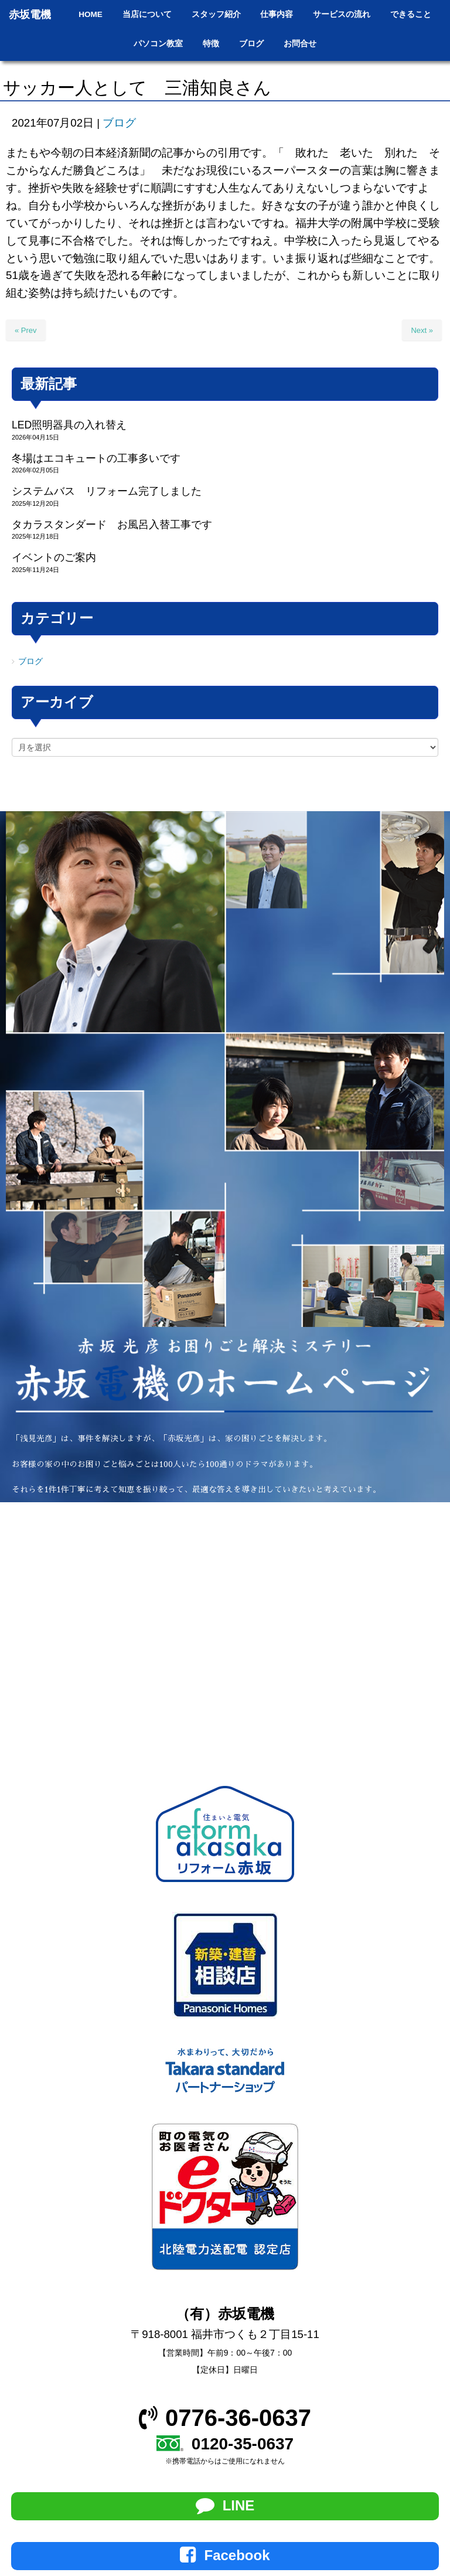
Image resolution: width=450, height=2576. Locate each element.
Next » (422, 330)
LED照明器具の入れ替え (69, 425)
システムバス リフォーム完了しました (107, 491)
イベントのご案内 (54, 557)
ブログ (119, 123)
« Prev (26, 330)
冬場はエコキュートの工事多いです (96, 458)
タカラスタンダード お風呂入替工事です (112, 524)
